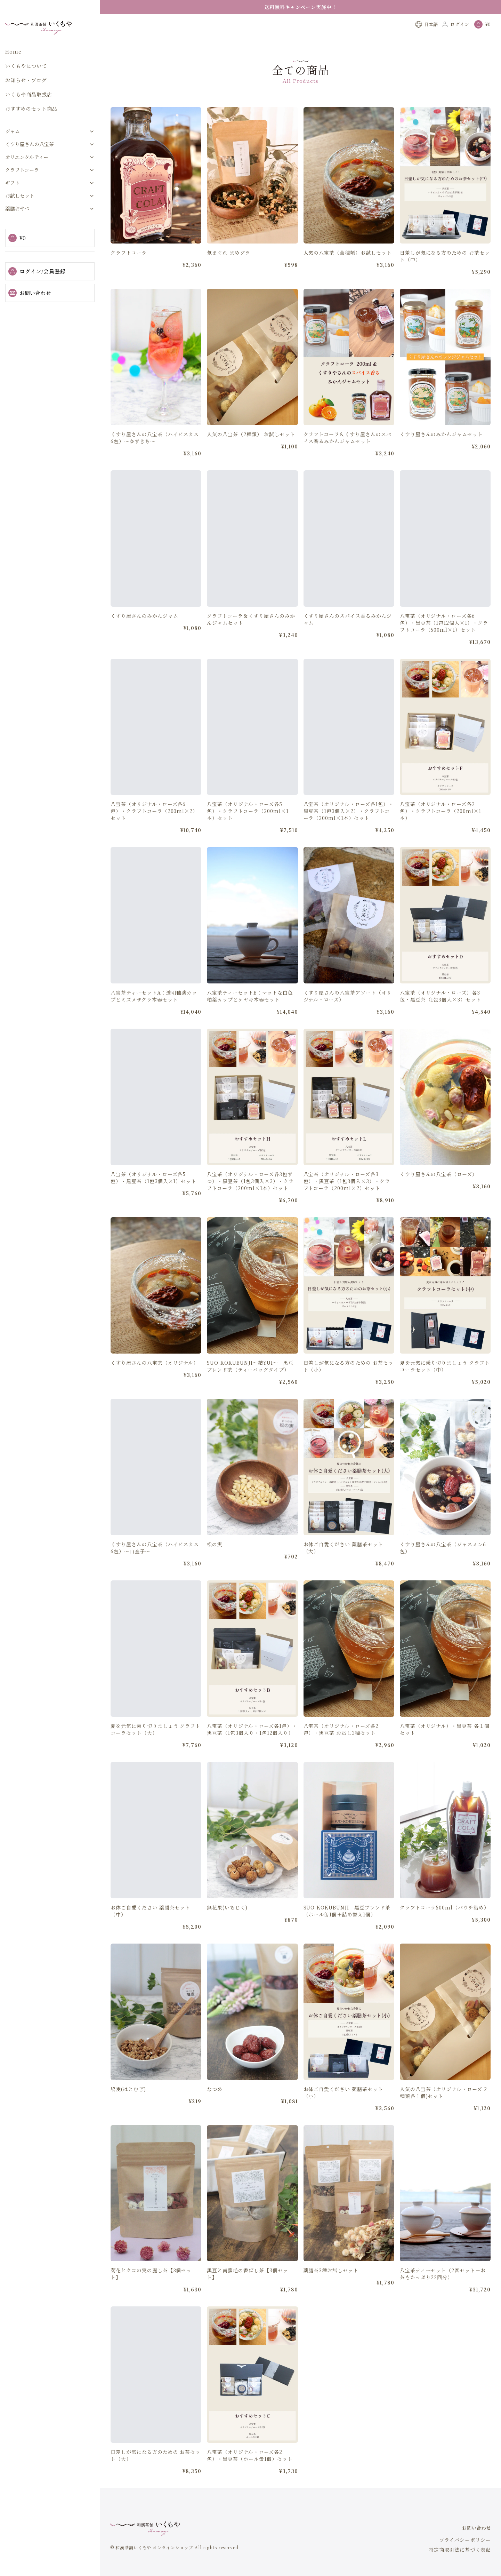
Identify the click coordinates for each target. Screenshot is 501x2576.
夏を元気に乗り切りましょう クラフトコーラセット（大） (156, 1746)
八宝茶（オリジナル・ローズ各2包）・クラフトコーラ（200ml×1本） (440, 828)
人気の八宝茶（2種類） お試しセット (251, 450)
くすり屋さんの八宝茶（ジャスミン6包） (443, 1564)
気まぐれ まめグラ (228, 252)
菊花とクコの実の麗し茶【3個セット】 (151, 2290)
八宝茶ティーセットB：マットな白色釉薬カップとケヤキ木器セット (250, 1012)
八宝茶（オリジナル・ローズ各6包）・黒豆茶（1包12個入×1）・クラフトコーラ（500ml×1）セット (444, 639)
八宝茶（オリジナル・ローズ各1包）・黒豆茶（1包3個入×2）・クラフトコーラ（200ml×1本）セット (349, 828)
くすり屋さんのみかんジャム (144, 632)
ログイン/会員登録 (37, 271)
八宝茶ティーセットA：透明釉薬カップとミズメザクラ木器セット (154, 1012)
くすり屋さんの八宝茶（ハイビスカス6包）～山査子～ (155, 1564)
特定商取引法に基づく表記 (460, 2549)
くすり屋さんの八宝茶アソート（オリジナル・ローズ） (348, 1012)
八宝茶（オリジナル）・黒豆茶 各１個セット (445, 1746)
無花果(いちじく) (227, 1923)
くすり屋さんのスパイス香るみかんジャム (348, 636)
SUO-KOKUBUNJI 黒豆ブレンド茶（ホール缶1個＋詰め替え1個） (347, 1927)
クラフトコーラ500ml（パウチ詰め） (444, 1923)
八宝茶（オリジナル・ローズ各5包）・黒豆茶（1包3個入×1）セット (153, 1195)
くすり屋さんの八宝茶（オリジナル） (155, 1378)
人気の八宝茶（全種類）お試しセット (348, 252)
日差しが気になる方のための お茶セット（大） (156, 2472)
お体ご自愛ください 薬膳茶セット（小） (343, 2109)
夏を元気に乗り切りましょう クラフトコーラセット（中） (445, 1382)
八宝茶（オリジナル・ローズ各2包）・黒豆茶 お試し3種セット (341, 1746)
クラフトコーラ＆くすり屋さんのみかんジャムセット (251, 636)
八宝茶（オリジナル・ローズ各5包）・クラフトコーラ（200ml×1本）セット (247, 828)
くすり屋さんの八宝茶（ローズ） (438, 1191)
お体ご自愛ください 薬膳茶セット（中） (150, 1927)
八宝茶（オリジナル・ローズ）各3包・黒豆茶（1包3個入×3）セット (440, 1012)
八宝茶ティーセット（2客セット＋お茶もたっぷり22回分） (443, 2290)
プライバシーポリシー (465, 2539)
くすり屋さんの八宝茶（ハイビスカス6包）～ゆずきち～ (155, 454)
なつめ (215, 2105)
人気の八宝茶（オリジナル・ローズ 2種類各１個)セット (443, 2109)
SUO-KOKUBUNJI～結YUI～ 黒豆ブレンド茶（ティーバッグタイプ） (250, 1382)
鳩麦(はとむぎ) (128, 2105)
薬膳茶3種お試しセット (331, 2286)
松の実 (215, 1560)
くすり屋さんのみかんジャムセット (441, 450)
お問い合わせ (29, 293)
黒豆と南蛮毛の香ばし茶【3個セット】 (247, 2290)
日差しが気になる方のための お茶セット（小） (349, 1382)
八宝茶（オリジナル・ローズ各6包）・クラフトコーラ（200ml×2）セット (154, 828)
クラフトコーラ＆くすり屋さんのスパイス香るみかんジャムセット (347, 454)
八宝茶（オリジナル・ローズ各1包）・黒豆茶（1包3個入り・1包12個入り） (252, 1746)
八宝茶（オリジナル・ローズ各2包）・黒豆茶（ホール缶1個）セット (249, 2472)
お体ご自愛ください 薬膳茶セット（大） (343, 1564)
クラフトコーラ (129, 252)
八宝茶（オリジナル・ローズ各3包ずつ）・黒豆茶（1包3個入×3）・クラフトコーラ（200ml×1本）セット (250, 1198)
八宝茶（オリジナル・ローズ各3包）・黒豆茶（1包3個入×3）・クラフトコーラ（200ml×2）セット (347, 1198)
